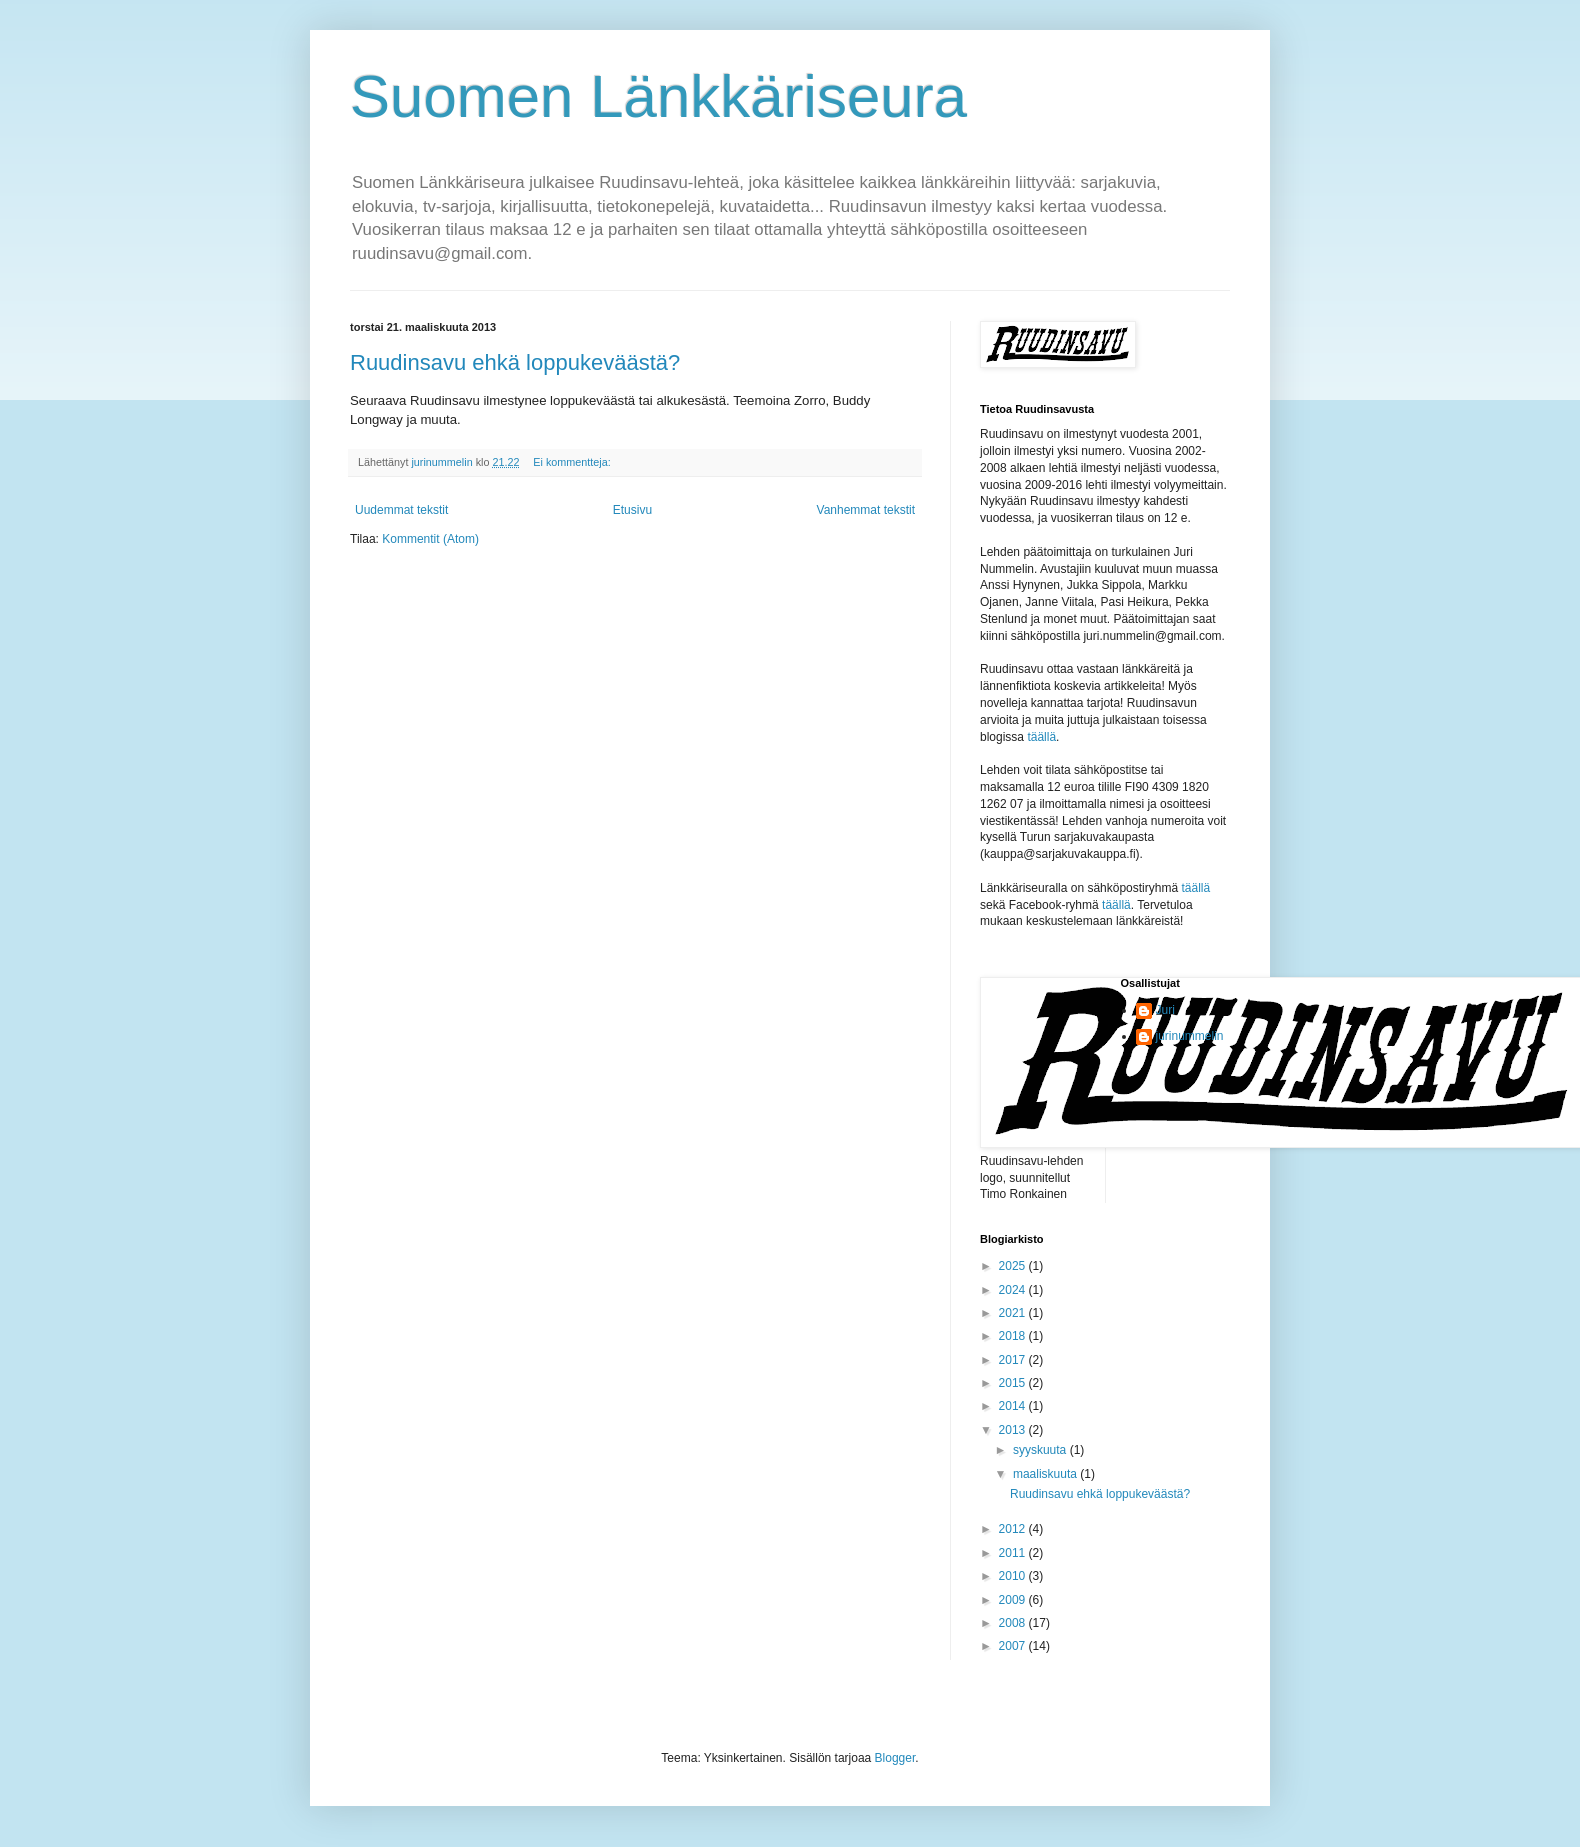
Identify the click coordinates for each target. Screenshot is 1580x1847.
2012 (1014, 1529)
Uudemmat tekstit (401, 510)
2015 (1014, 1383)
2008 (1014, 1623)
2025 (1014, 1266)
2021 (1014, 1313)
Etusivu (632, 510)
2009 (1014, 1600)
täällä (1041, 737)
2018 (1014, 1336)
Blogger (895, 1758)
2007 (1014, 1646)
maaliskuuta (1046, 1474)
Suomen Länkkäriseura (658, 96)
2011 (1014, 1553)
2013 (1014, 1430)
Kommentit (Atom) (430, 539)
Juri (1165, 1010)
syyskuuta (1041, 1450)
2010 (1014, 1576)
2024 (1014, 1290)
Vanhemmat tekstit (866, 510)
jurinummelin (1190, 1036)
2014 (1014, 1406)
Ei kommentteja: (573, 462)
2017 (1014, 1360)
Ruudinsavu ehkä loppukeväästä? (515, 362)
